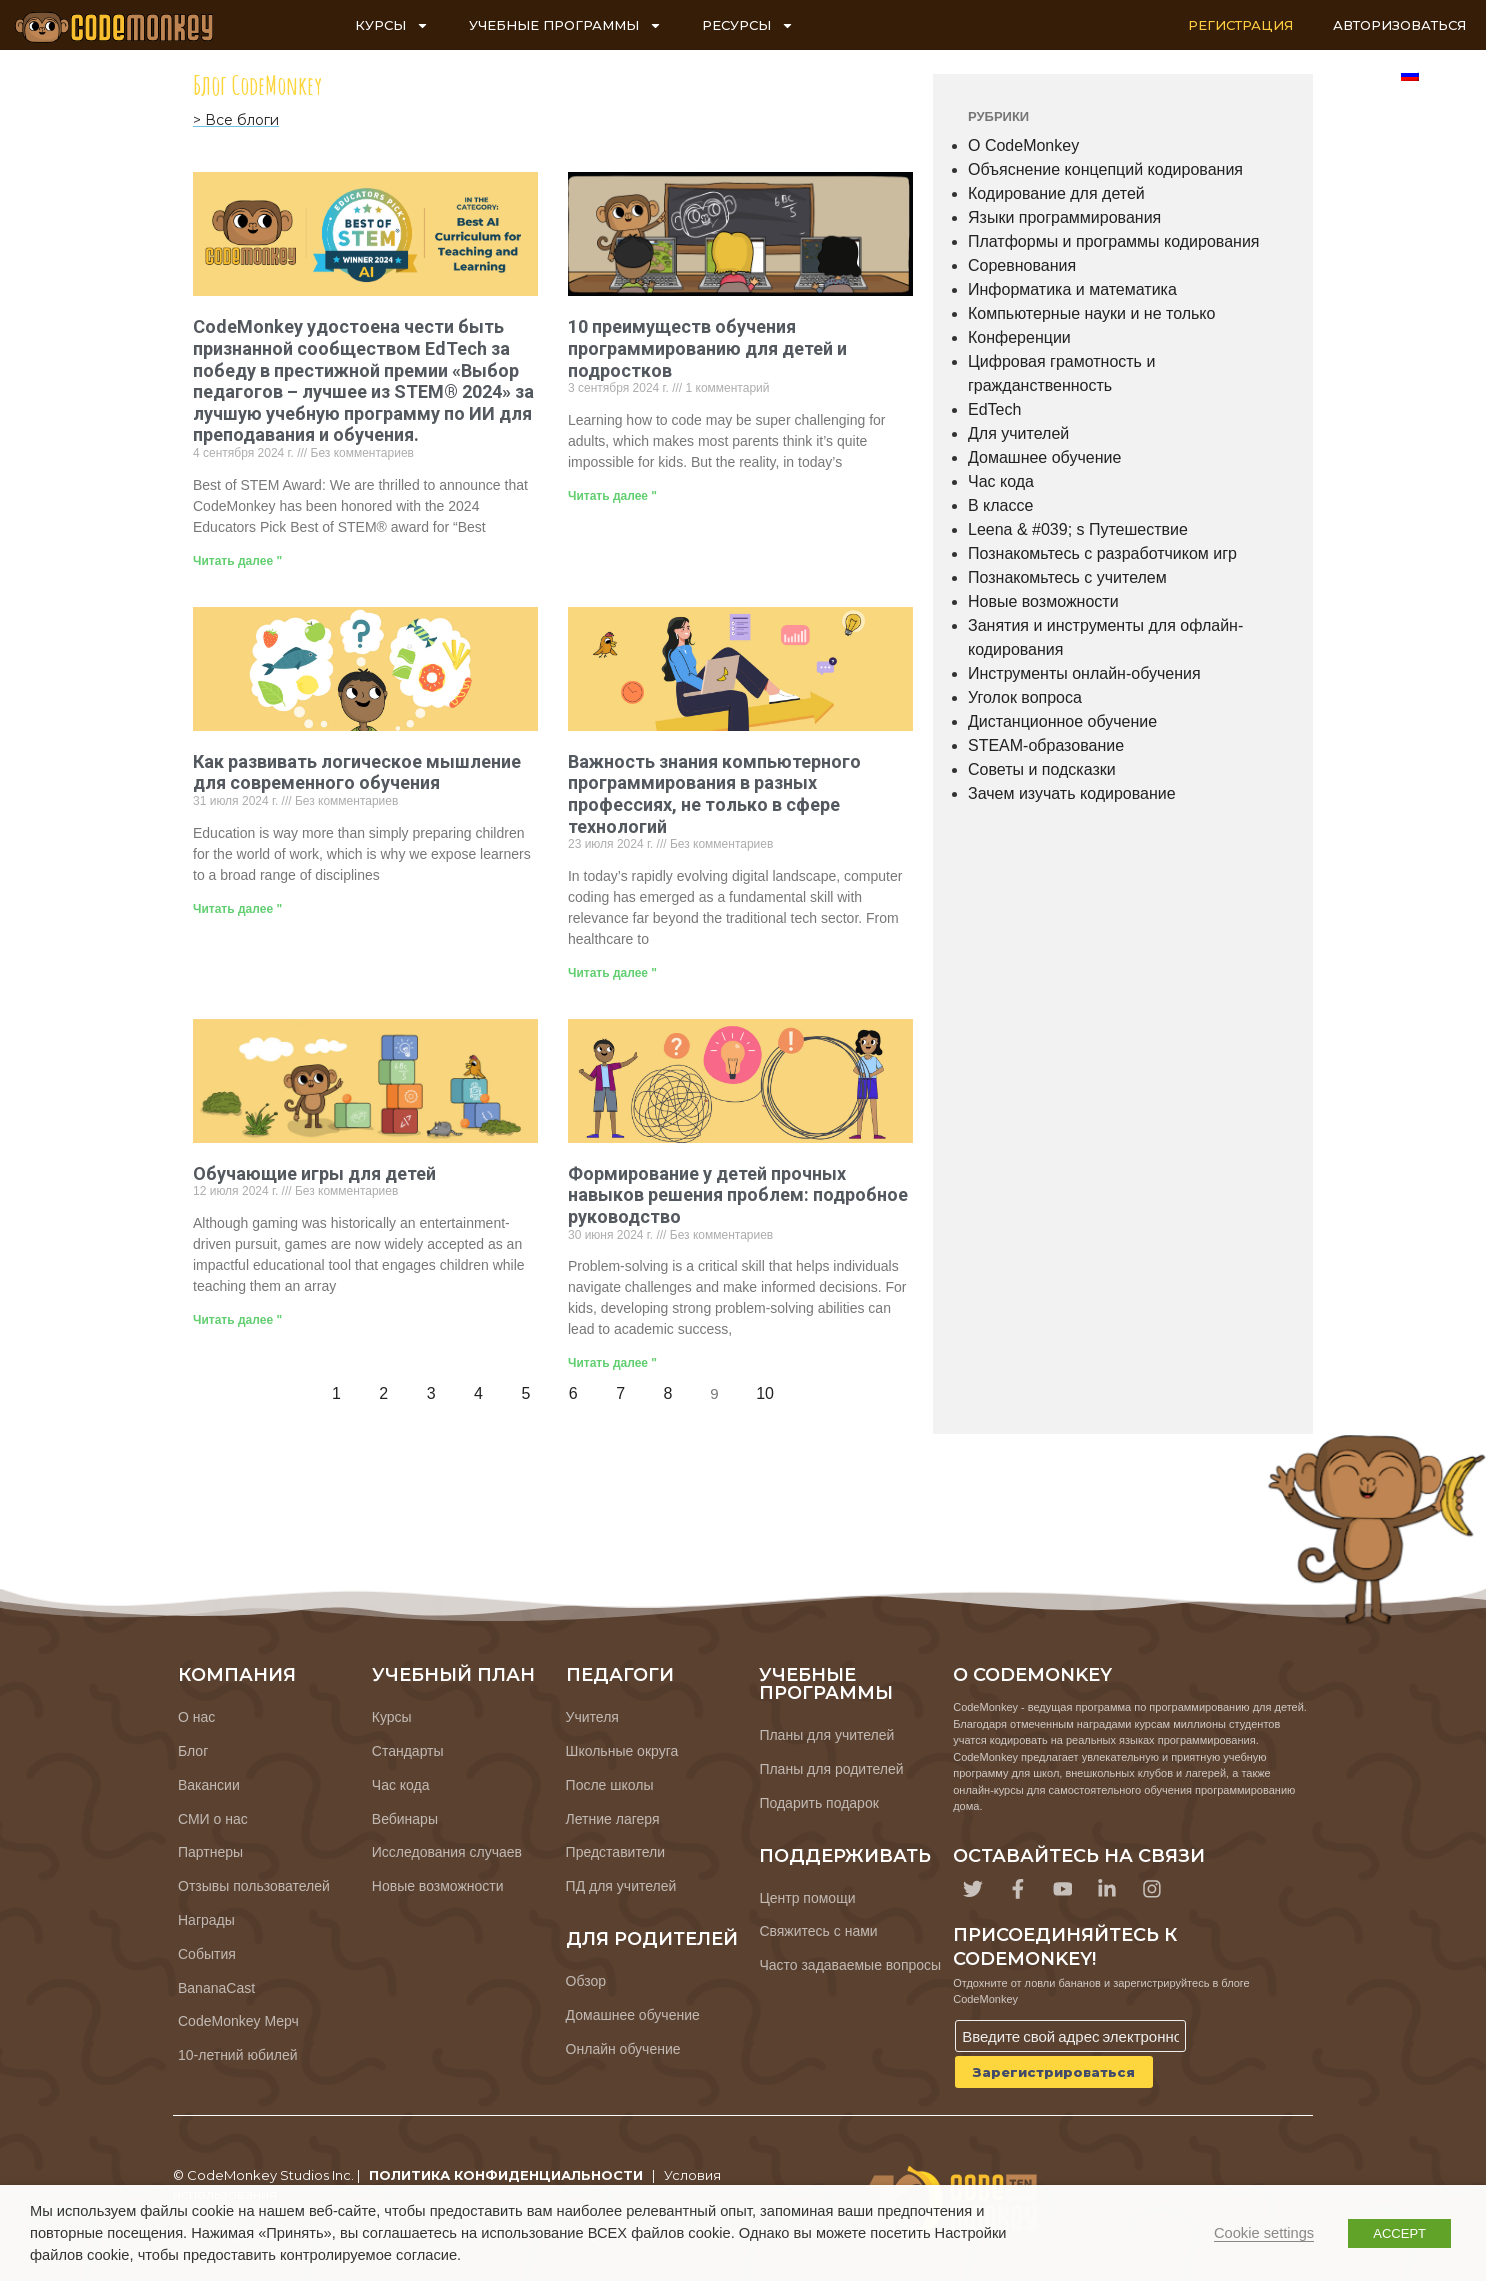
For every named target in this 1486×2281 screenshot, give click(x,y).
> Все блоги (236, 120)
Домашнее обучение (1044, 457)
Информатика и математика (1072, 289)
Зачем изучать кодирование (1072, 793)
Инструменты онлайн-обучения (1084, 673)
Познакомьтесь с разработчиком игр (1102, 553)
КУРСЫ (392, 25)
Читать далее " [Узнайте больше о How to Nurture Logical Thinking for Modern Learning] (237, 909)
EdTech (994, 409)
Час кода (1001, 481)
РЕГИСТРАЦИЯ (1240, 25)
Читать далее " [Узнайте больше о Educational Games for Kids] (237, 1320)
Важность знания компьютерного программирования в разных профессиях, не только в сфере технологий (714, 794)
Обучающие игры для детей (314, 1173)
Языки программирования (1064, 217)
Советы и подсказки (1042, 769)
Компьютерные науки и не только (1091, 313)
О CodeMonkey (1023, 145)
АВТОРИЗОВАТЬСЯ (1399, 25)
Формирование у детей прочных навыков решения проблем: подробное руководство (738, 1195)
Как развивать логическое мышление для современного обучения (357, 772)
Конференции (1019, 337)
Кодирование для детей (1056, 193)
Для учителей (1018, 433)
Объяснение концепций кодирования (1105, 169)
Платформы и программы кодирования (1114, 241)
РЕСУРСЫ (748, 25)
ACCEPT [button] (1399, 2233)
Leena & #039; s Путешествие (1078, 529)
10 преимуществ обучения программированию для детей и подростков (707, 348)
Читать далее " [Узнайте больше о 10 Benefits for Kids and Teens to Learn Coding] (612, 496)
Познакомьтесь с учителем (1067, 577)
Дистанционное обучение (1062, 721)
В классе (1000, 505)
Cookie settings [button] (1264, 2233)
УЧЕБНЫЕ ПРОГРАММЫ (565, 25)
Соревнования (1022, 265)
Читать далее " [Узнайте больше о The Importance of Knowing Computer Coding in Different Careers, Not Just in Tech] (612, 973)
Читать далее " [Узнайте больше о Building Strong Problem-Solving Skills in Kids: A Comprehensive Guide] (612, 1363)
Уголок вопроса (1025, 697)
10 (770, 1388)
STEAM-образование (1046, 745)
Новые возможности (1043, 601)
